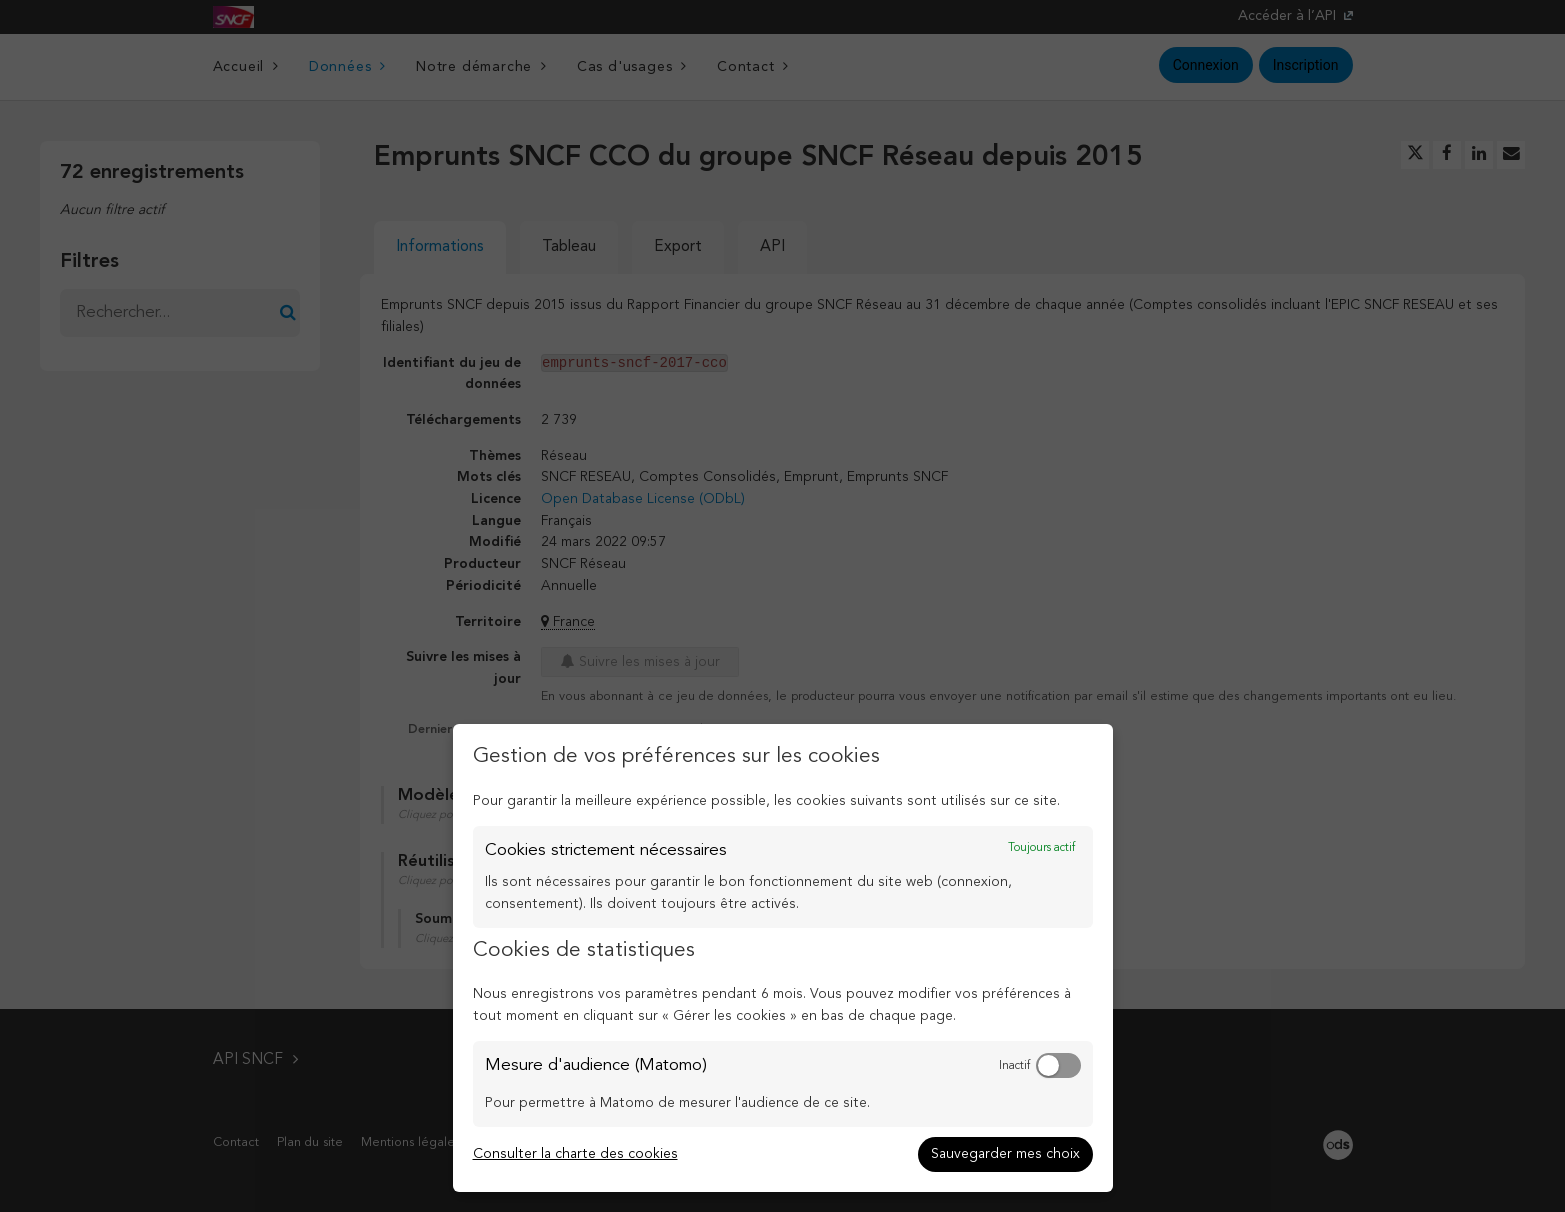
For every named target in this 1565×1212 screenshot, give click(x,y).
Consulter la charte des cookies (575, 1154)
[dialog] (783, 958)
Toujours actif (1041, 848)
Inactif (1014, 1066)
